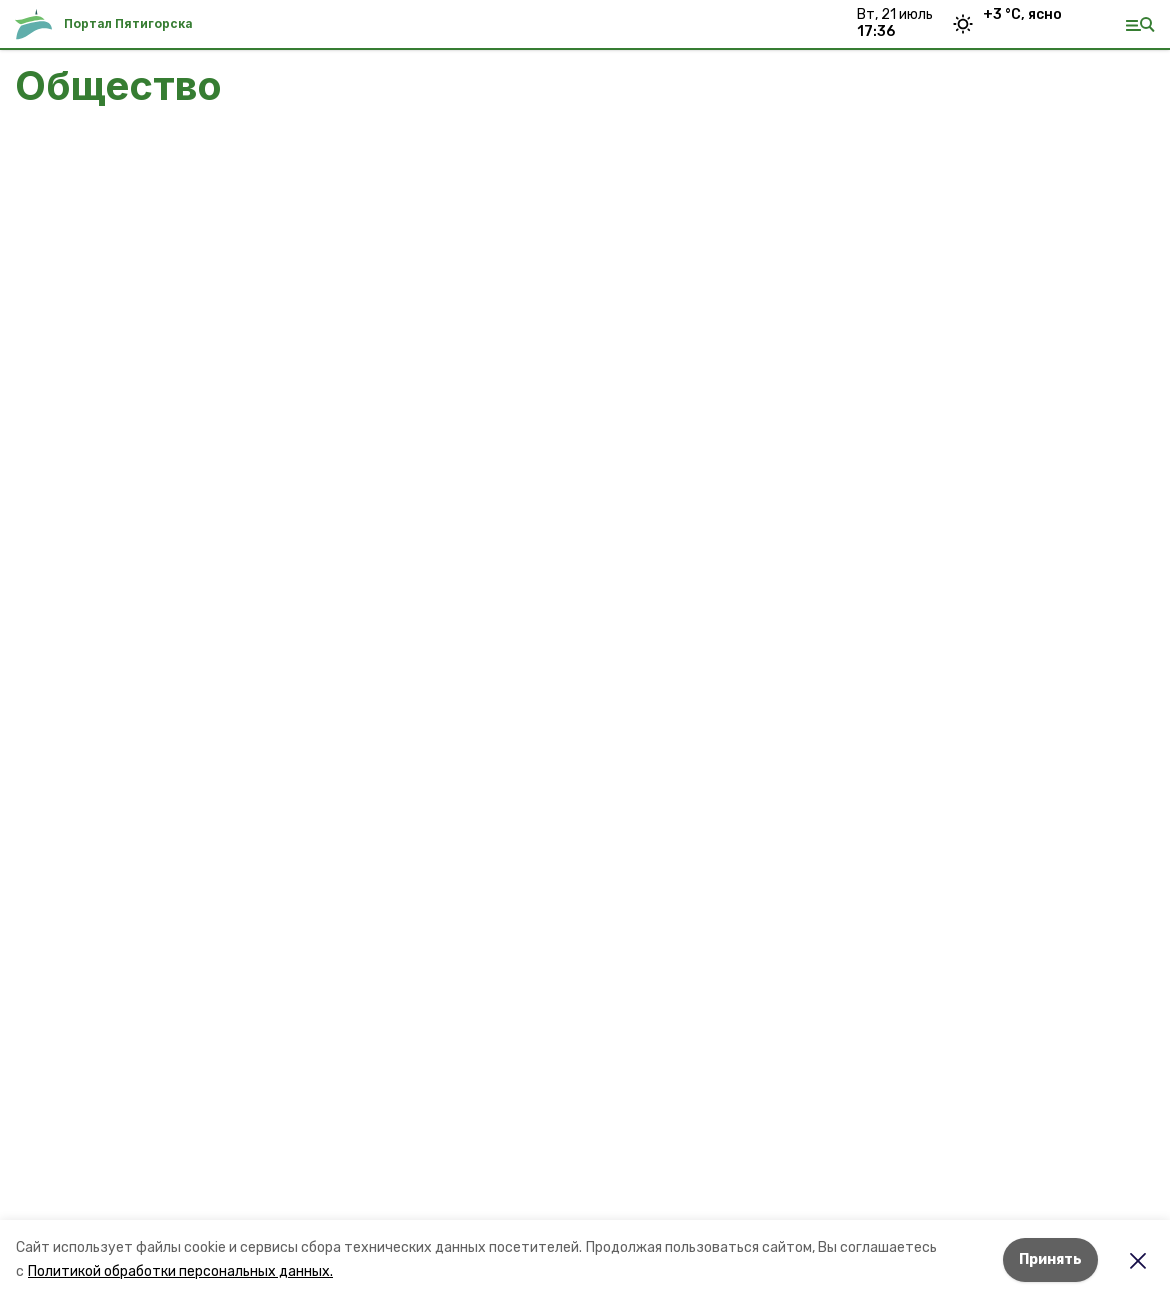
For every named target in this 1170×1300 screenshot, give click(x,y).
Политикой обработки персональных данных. (180, 1271)
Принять (1050, 1259)
